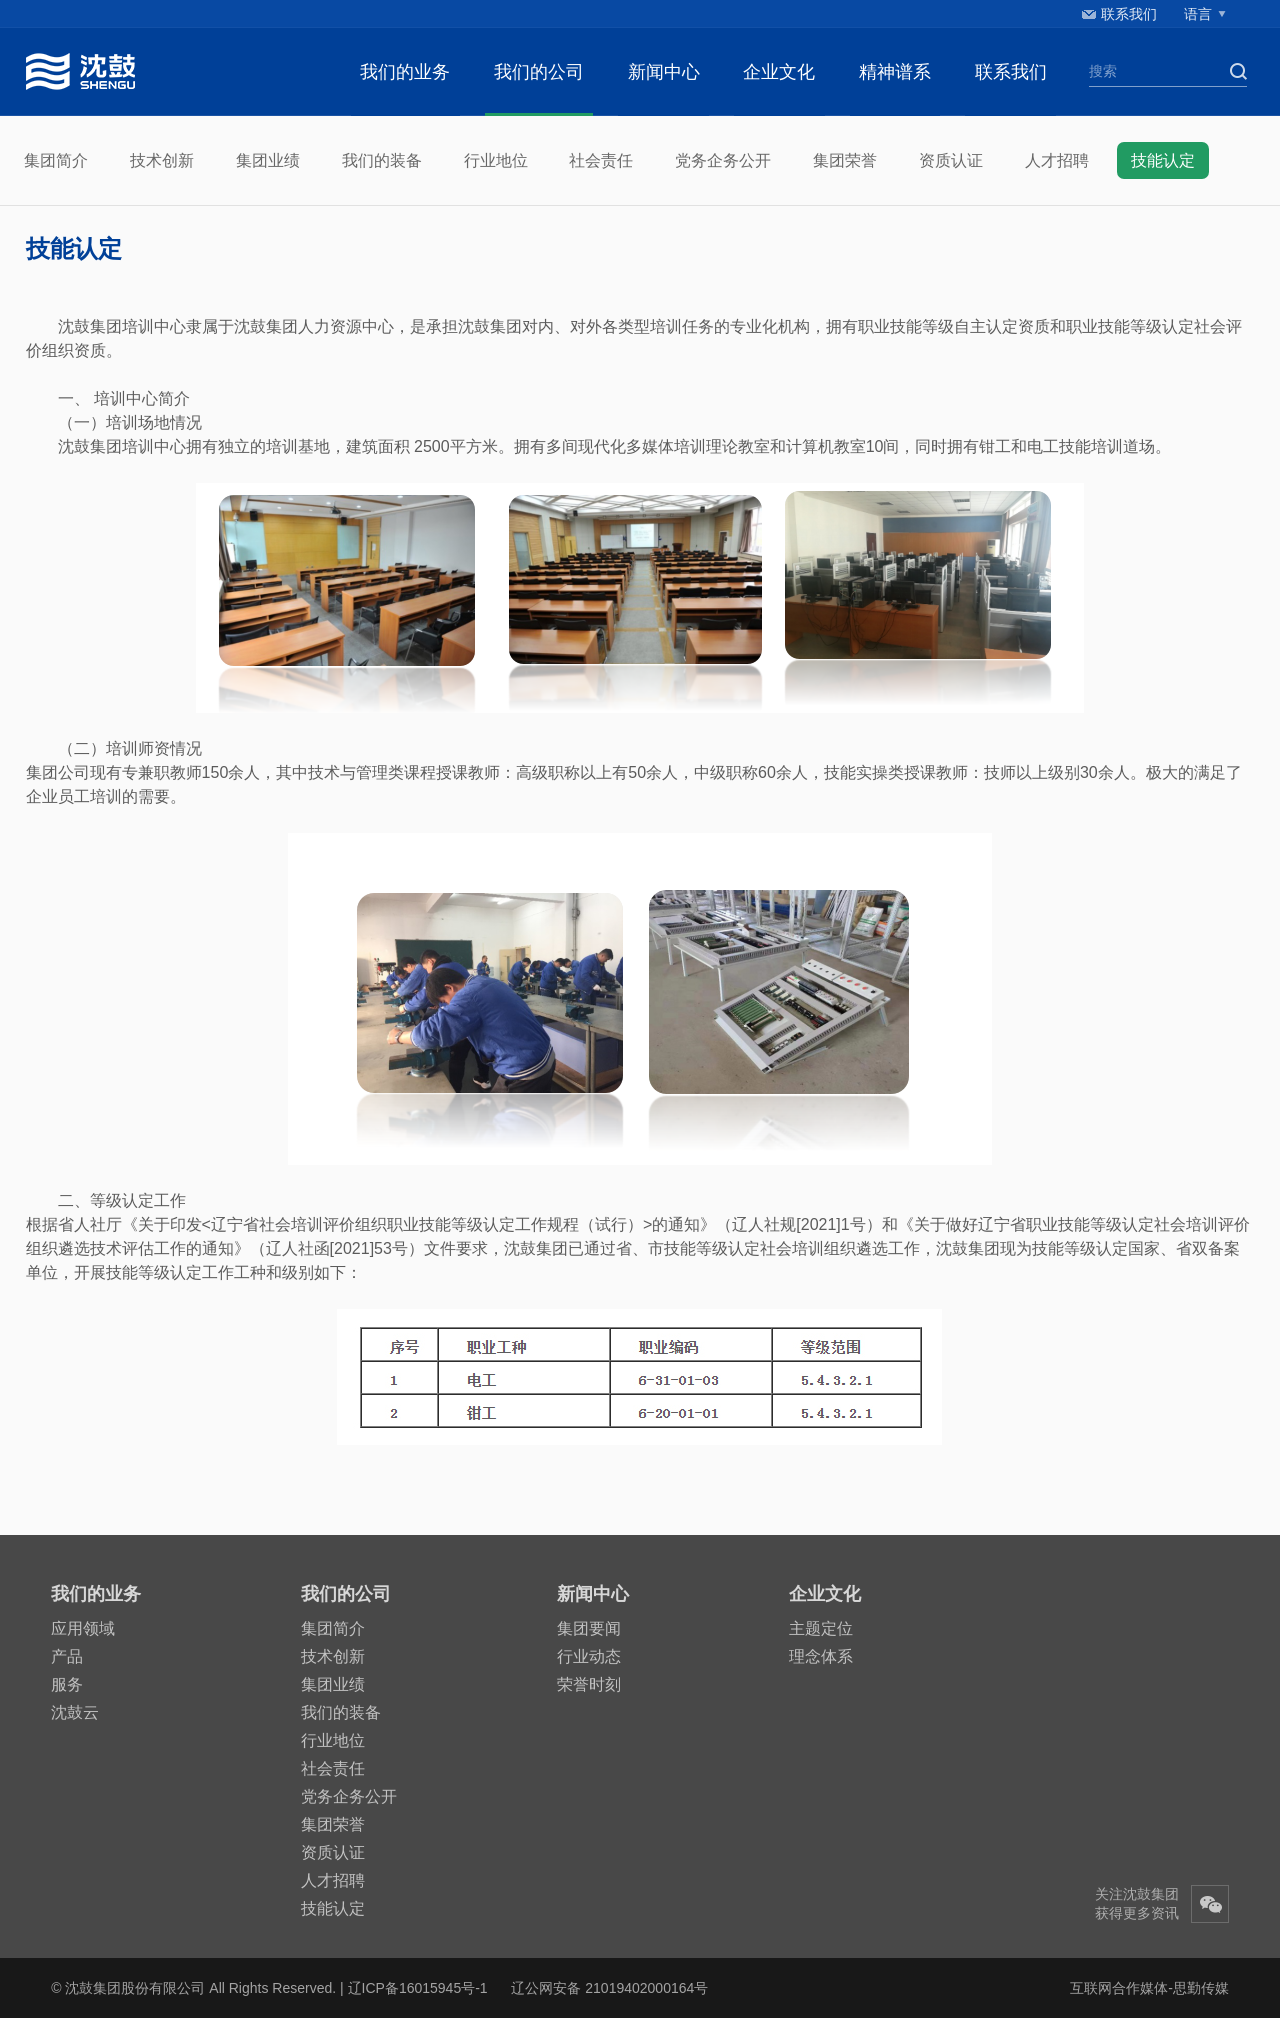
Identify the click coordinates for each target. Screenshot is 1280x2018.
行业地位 (496, 160)
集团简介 (56, 160)
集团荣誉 (845, 160)
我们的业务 (405, 72)
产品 (67, 1656)
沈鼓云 (75, 1712)
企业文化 (779, 72)
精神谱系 (895, 72)
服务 (67, 1684)
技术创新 (162, 160)
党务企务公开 (723, 160)
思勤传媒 (1201, 1988)
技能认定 (1163, 160)
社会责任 (601, 160)
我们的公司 (539, 72)
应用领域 (83, 1628)
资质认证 (951, 160)
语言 (1198, 14)
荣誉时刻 (589, 1684)
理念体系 (821, 1656)
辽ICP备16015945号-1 (418, 1988)
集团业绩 (268, 160)
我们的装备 (382, 160)
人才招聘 (1057, 160)
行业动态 (589, 1656)
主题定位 (821, 1628)
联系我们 (1129, 14)
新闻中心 (664, 72)
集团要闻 (589, 1628)
